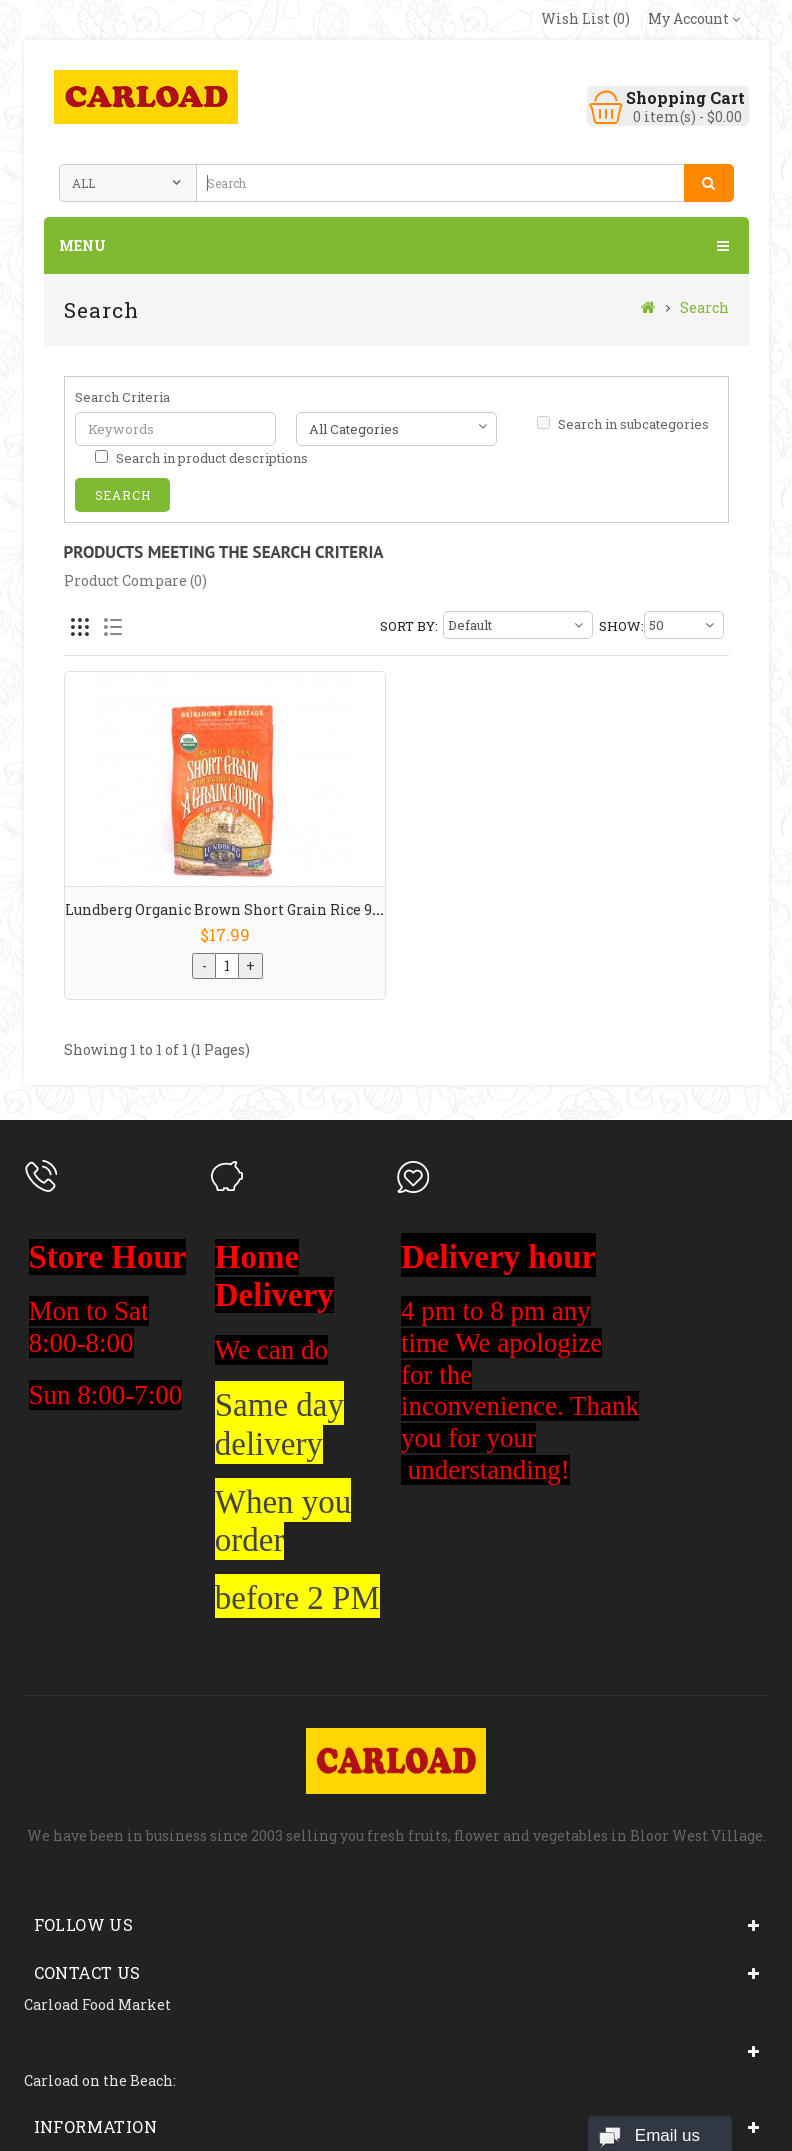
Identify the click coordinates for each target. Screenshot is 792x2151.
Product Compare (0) (135, 580)
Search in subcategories (623, 424)
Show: (619, 626)
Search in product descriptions (201, 458)
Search (704, 307)
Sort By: (409, 626)
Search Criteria (122, 397)
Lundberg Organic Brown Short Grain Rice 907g (231, 909)
